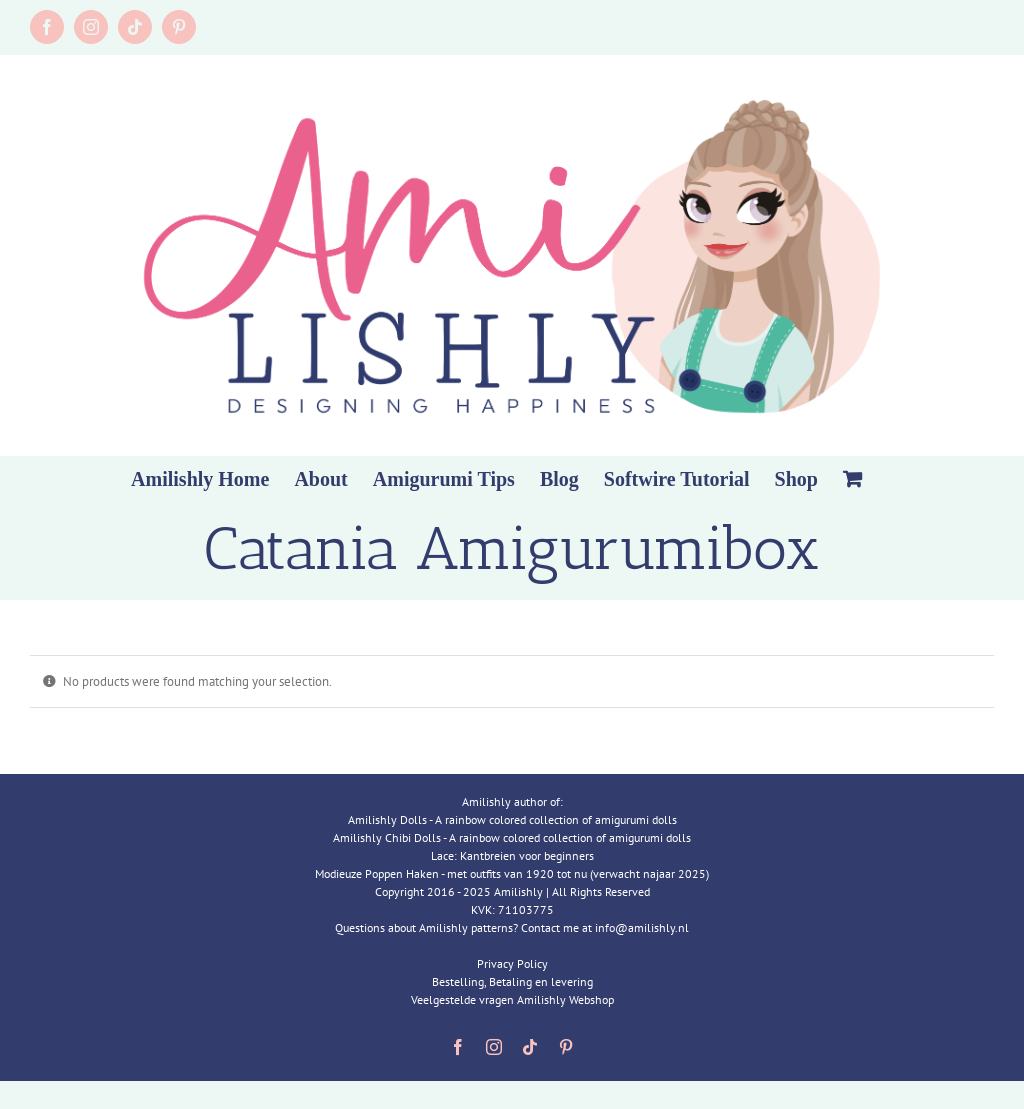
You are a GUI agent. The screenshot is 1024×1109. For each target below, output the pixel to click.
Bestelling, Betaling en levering (512, 981)
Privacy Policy (512, 963)
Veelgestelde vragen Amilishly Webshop (512, 999)
